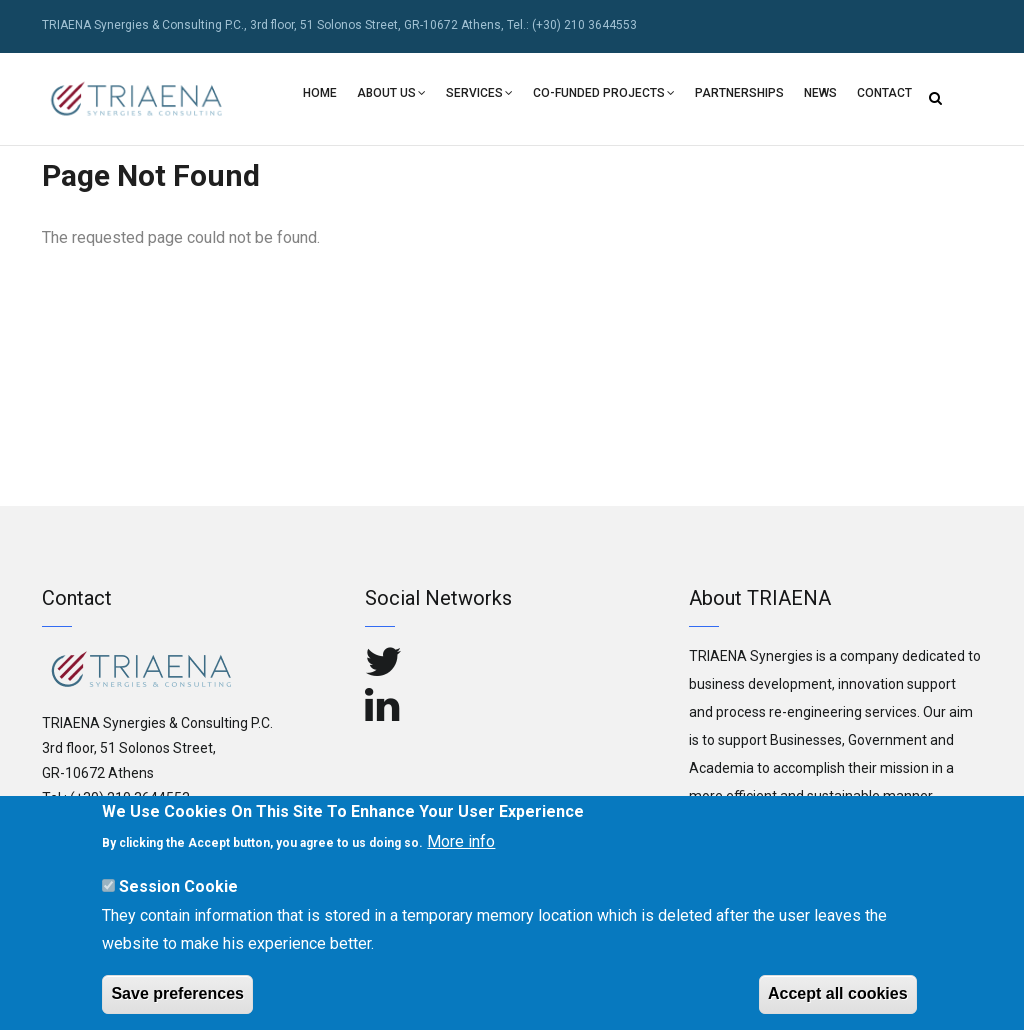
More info (461, 847)
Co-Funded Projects (604, 95)
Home (320, 93)
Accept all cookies (838, 999)
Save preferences (177, 999)
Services (479, 95)
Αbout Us (391, 95)
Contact (884, 93)
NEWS (820, 93)
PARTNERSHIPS (739, 93)
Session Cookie (178, 891)
